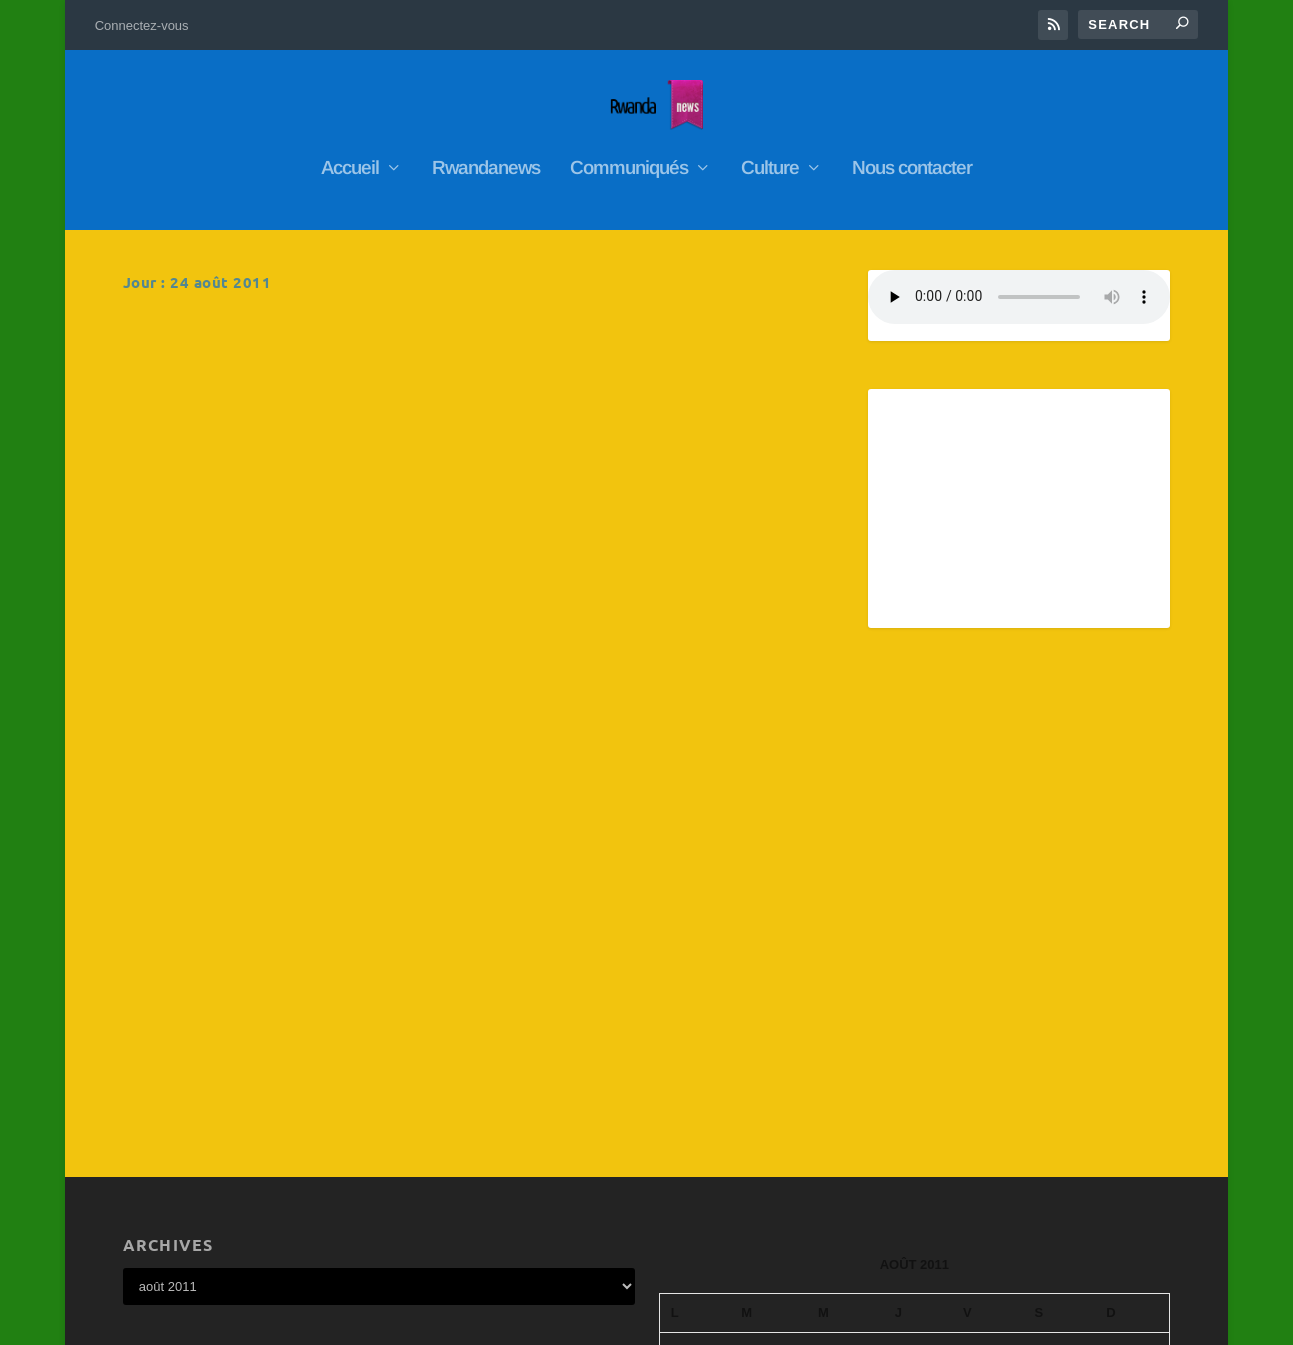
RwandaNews (267, 360)
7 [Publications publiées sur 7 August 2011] (1132, 1022)
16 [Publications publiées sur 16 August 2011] (769, 1101)
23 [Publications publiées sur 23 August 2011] (769, 1140)
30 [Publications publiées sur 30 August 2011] (769, 1179)
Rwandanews (486, 159)
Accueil (350, 159)
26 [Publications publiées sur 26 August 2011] (988, 1140)
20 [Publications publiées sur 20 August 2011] (1060, 1101)
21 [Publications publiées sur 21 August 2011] (1132, 1101)
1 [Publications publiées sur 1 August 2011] (695, 1022)
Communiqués (629, 159)
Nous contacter (912, 159)
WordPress (383, 1321)
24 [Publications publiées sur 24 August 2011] (845, 1140)
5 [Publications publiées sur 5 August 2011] (988, 1022)
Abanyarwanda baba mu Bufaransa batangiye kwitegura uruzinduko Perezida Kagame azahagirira (272, 569)
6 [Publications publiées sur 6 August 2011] (1059, 1022)
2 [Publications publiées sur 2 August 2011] (769, 1022)
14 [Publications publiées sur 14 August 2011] (1132, 1061)
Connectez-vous (142, 25)
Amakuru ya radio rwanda (239, 331)
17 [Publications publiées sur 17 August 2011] (845, 1101)
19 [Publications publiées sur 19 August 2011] (988, 1101)
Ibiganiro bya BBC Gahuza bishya (639, 331)
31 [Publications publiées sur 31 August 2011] (845, 1179)
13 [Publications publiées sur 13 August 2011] (1060, 1061)
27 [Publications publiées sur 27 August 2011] (1060, 1140)
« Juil (677, 1208)
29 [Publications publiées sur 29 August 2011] (695, 1179)
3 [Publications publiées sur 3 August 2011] (845, 1022)
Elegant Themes (227, 1321)
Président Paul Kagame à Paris (631, 548)
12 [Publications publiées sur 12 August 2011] (988, 1061)
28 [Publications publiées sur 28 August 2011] (1132, 1140)
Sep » (723, 1208)
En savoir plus (209, 456)
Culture (770, 159)
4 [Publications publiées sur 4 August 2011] (918, 1022)
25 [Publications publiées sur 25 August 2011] (918, 1140)
